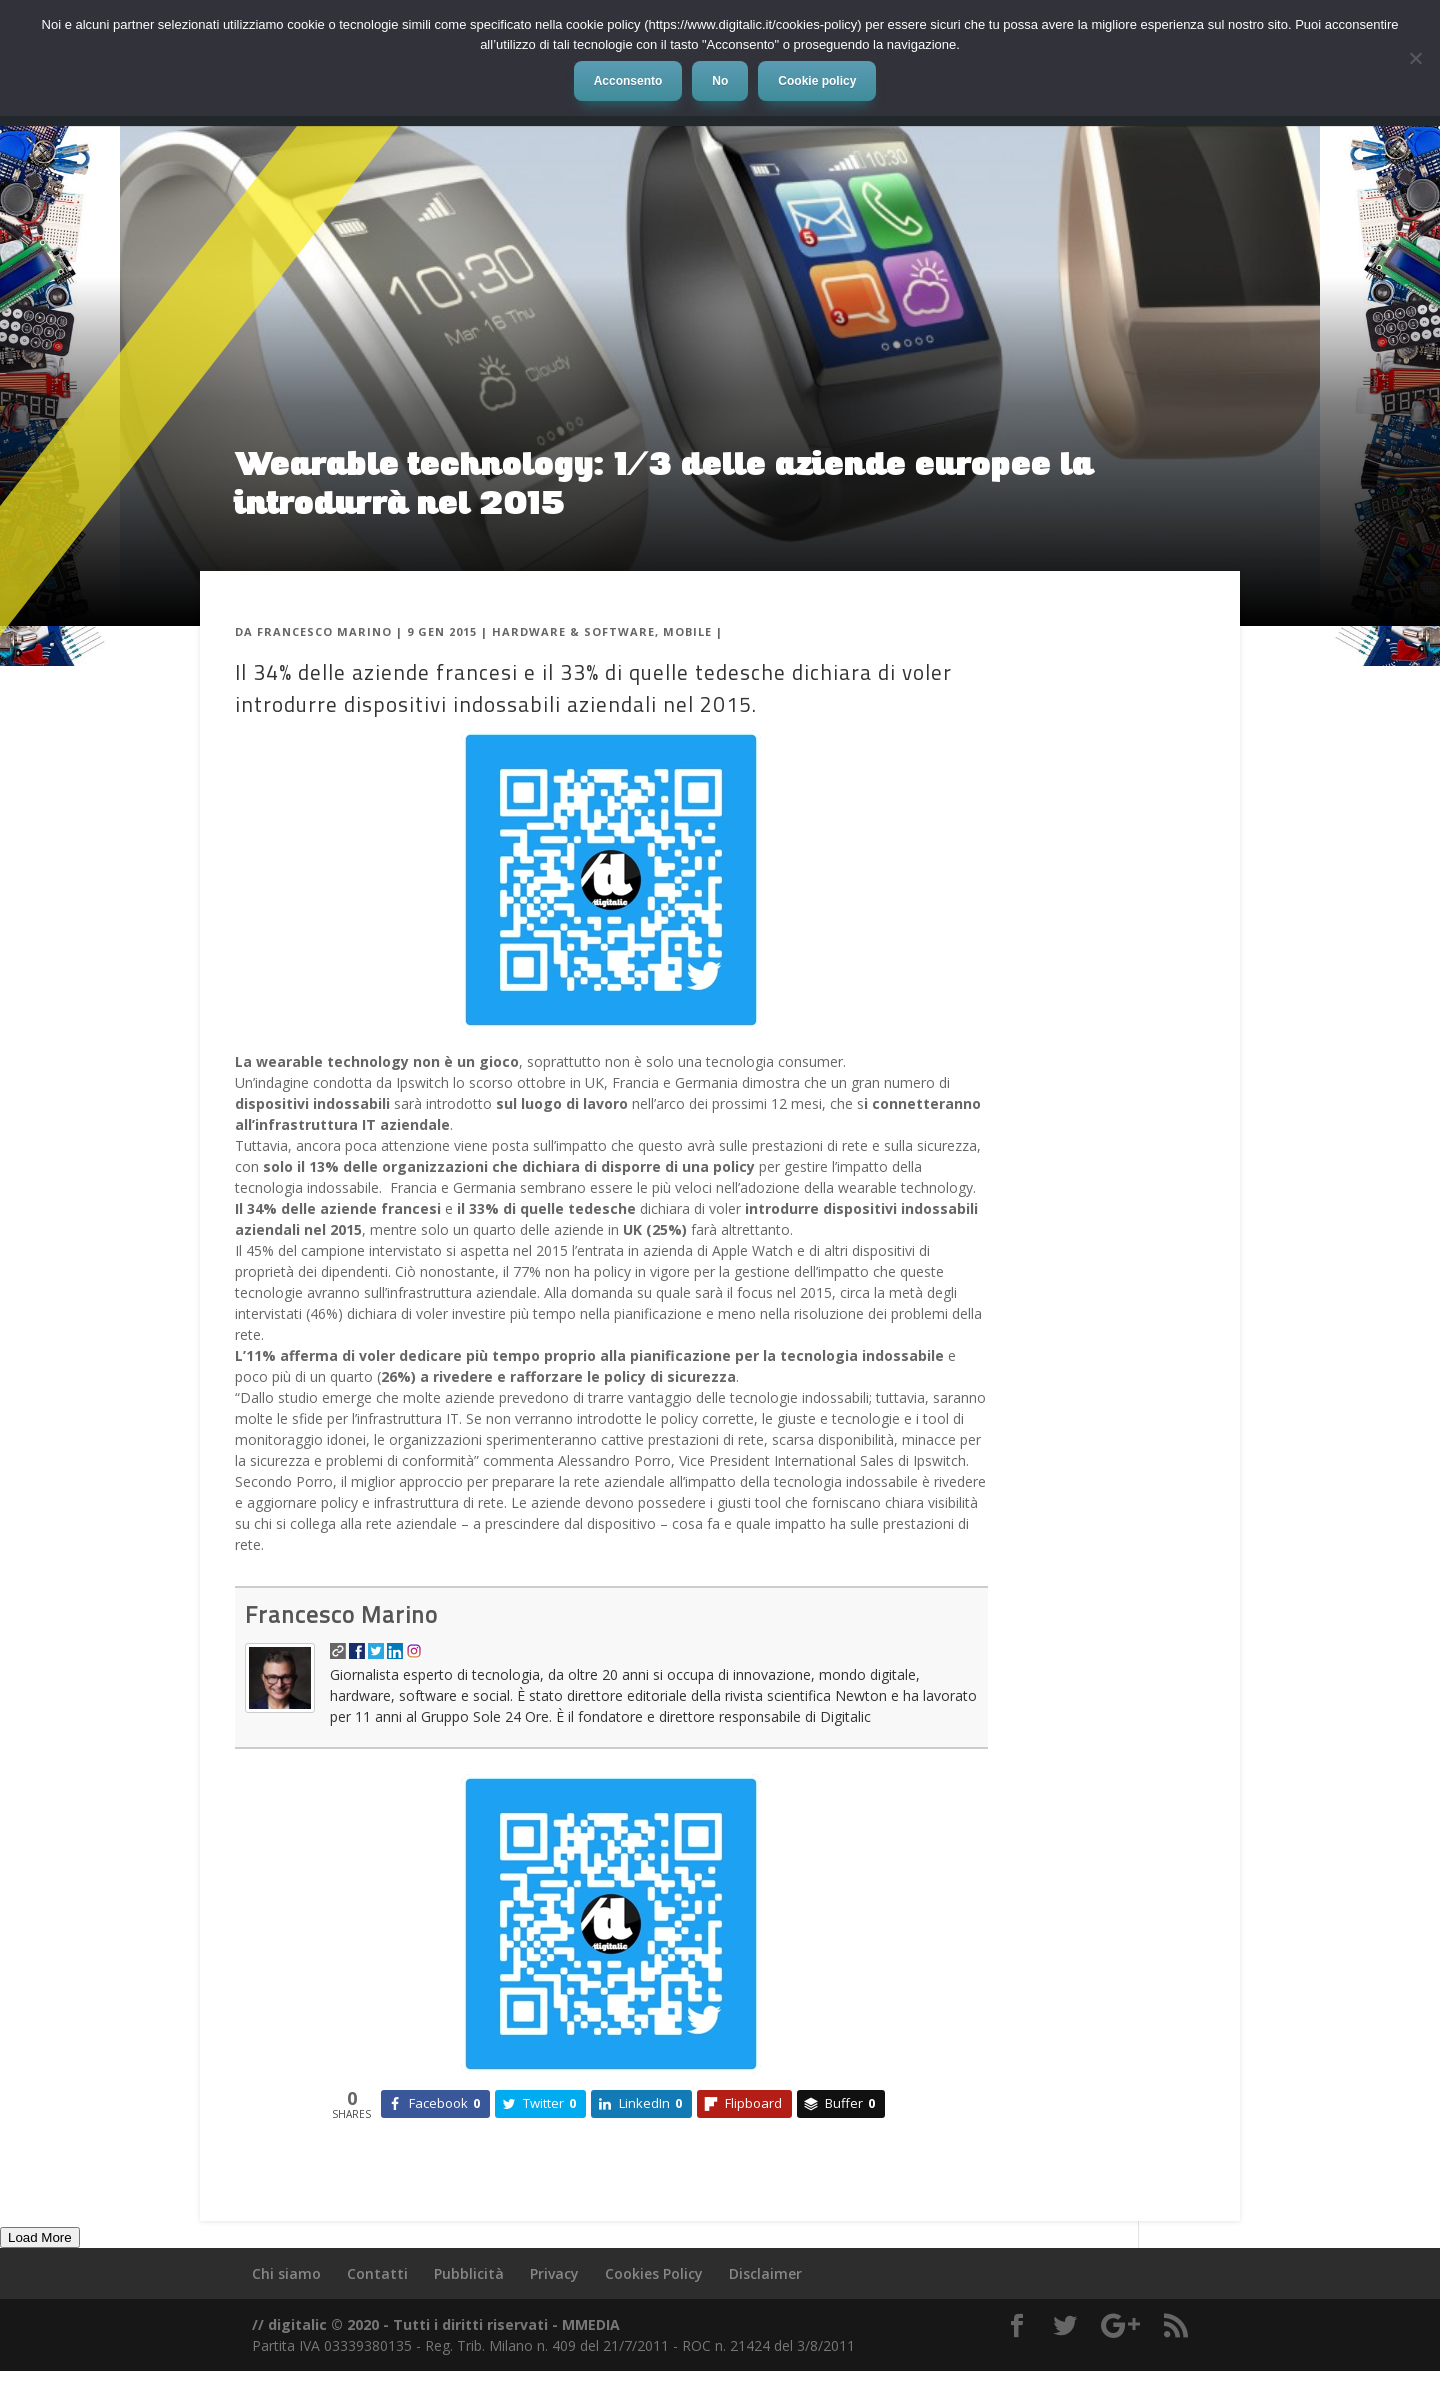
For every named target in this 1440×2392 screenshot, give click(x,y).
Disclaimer (765, 2273)
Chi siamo (286, 2273)
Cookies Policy (654, 2273)
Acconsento (628, 81)
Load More (40, 2237)
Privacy (554, 2273)
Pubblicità (469, 2273)
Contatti (377, 2273)
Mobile (687, 631)
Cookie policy (817, 81)
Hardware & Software (573, 631)
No (720, 81)
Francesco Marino (324, 631)
